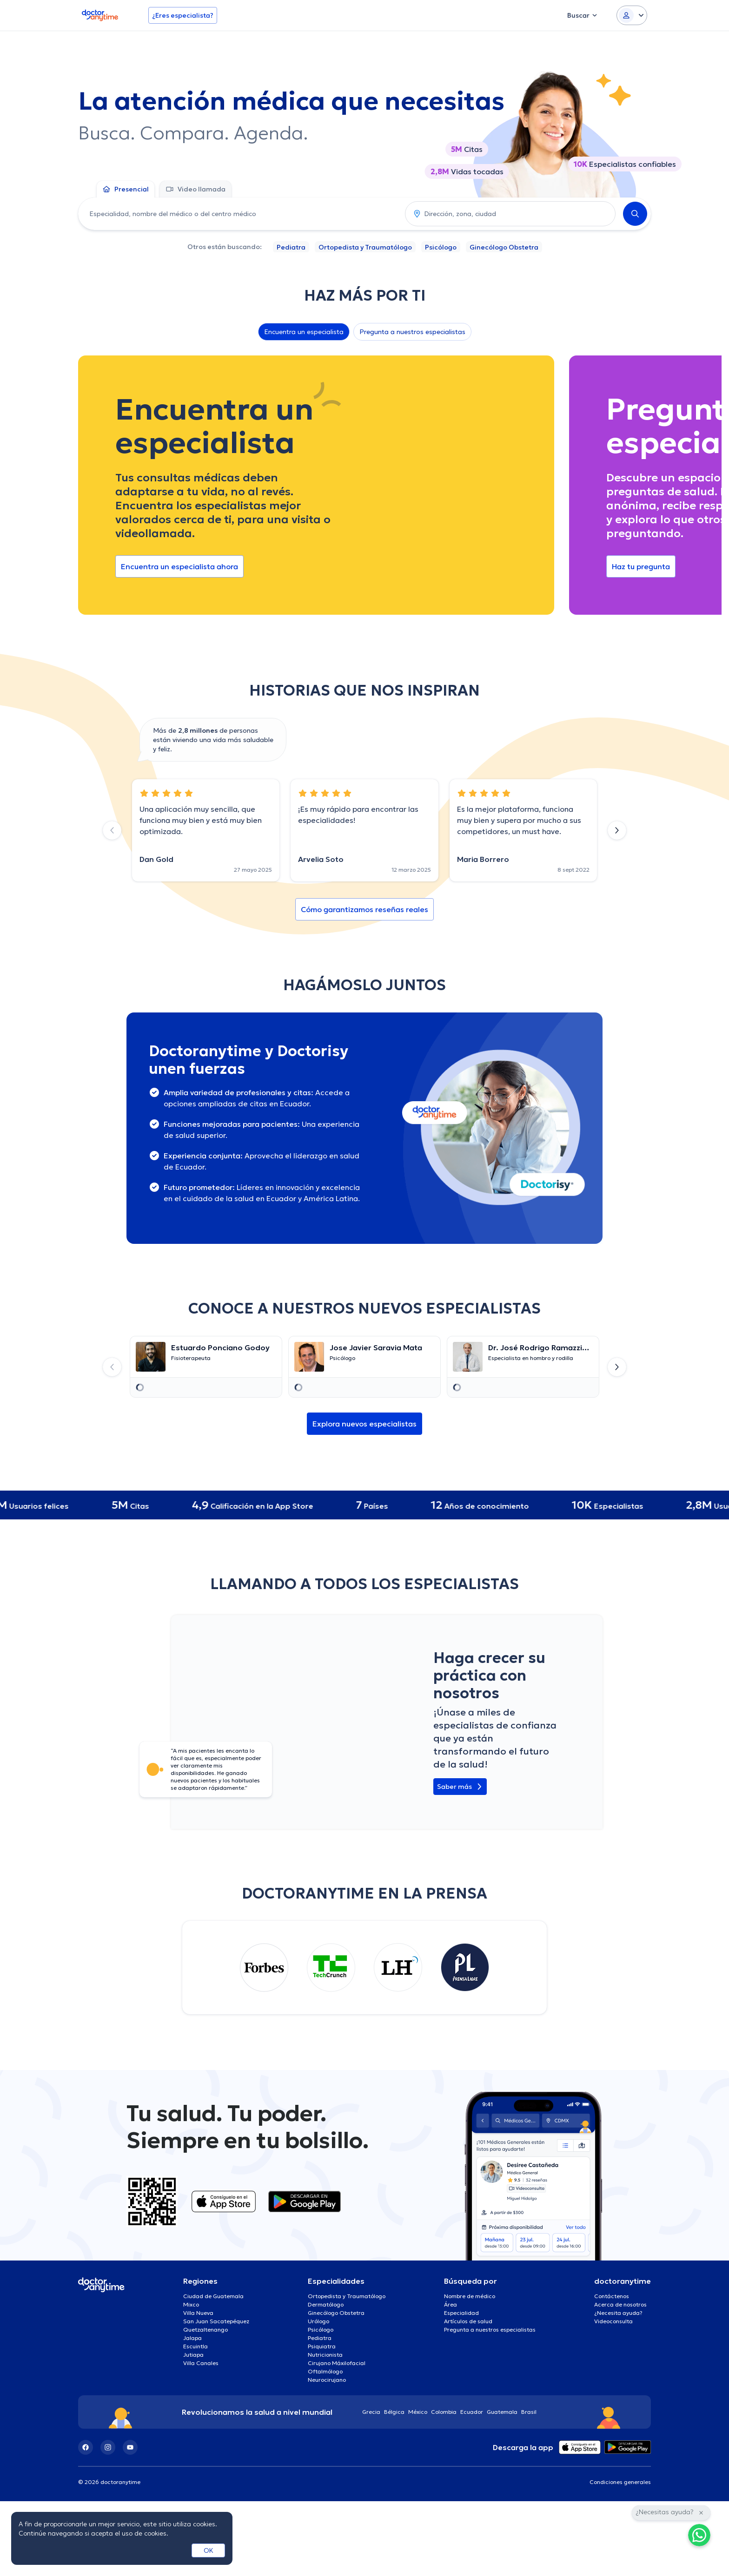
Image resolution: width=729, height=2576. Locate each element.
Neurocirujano (327, 2379)
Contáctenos (611, 2296)
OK (208, 2550)
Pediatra (291, 247)
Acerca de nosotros (620, 2304)
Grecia (371, 2411)
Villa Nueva (198, 2312)
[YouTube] (130, 2447)
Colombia (444, 2411)
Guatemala (502, 2411)
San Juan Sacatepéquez (216, 2321)
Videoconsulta (613, 2321)
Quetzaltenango (205, 2329)
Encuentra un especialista (304, 332)
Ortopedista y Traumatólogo (365, 247)
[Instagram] (107, 2447)
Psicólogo (441, 247)
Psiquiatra (322, 2346)
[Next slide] (617, 830)
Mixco (191, 2304)
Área (450, 2304)
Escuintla (195, 2346)
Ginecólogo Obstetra (504, 247)
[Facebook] (85, 2447)
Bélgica (394, 2411)
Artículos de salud (468, 2321)
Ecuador (471, 2411)
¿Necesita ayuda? (618, 2312)
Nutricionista (325, 2354)
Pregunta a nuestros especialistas (412, 332)
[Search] (635, 214)
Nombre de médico (469, 2296)
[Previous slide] (112, 830)
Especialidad (461, 2312)
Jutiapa (193, 2354)
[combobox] (240, 214)
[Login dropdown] (631, 15)
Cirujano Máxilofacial (336, 2362)
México (417, 2411)
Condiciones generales (620, 2481)
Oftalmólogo (325, 2371)
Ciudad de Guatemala (213, 2296)
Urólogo (318, 2321)
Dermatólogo (326, 2304)
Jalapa (192, 2337)
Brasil (529, 2411)
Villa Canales (201, 2362)
